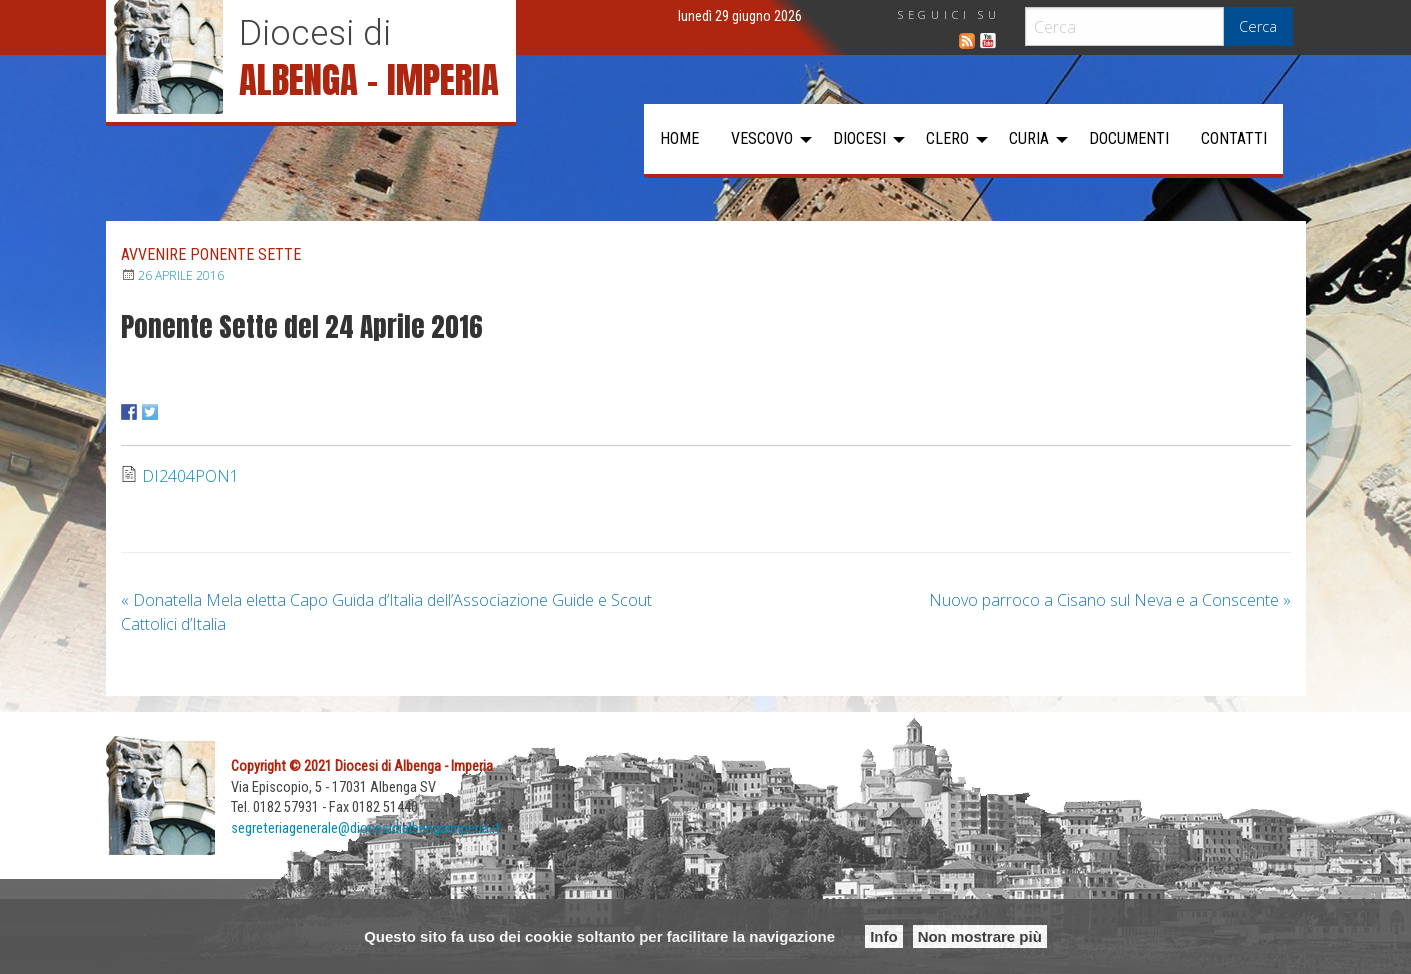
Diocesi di (315, 33)
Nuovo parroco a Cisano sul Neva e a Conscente (1110, 600)
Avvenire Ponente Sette (211, 254)
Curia (1029, 138)
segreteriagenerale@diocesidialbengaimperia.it (365, 828)
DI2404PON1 (190, 476)
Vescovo (762, 138)
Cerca (1258, 26)
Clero (947, 138)
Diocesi (859, 138)
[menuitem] (679, 139)
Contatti (1234, 138)
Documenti (1129, 138)
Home (679, 138)
